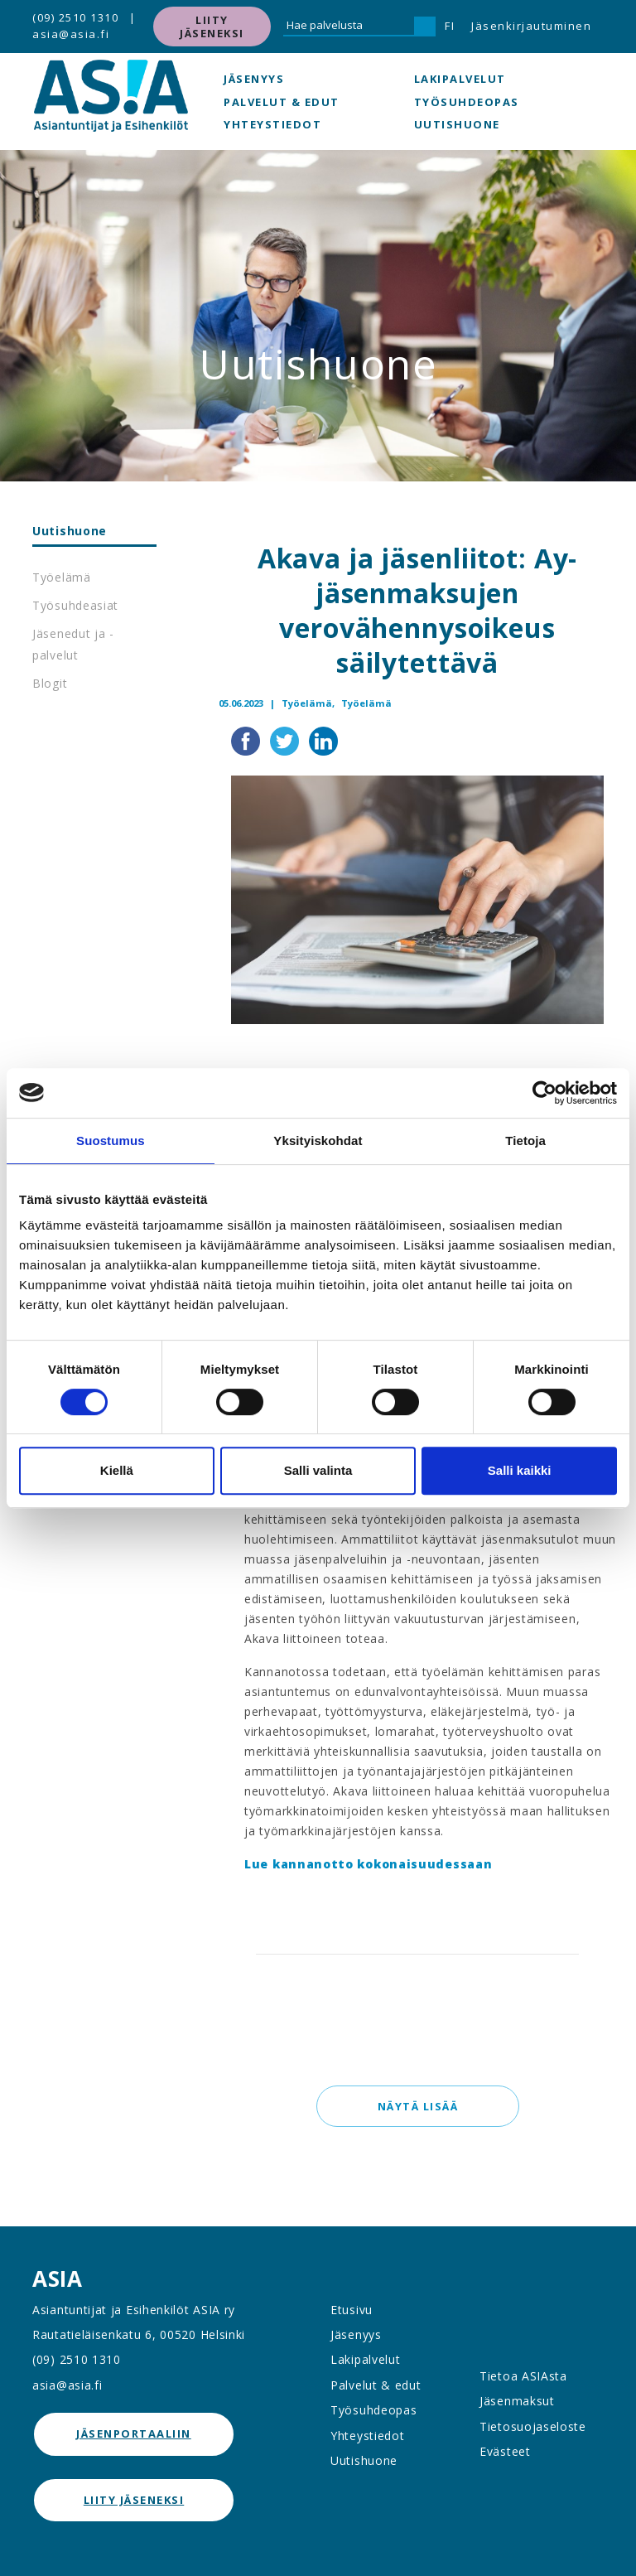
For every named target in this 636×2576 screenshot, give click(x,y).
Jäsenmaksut (517, 2401)
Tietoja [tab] (525, 1140)
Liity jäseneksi (212, 26)
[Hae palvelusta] (348, 26)
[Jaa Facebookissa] (247, 739)
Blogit (49, 683)
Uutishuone (457, 124)
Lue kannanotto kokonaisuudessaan (368, 1864)
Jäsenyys (254, 78)
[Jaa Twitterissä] (286, 739)
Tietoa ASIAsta (523, 2376)
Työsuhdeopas (466, 101)
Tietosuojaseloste (532, 2426)
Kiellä (116, 1470)
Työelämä (61, 577)
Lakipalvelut (460, 78)
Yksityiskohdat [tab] (317, 1140)
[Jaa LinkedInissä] (323, 739)
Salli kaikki (520, 1470)
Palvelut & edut (282, 101)
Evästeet (505, 2451)
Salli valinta (318, 1470)
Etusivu (351, 2309)
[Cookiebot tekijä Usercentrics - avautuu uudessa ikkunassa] (544, 1092)
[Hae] (425, 26)
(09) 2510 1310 (75, 17)
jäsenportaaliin (133, 2433)
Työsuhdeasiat (75, 605)
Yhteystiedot (272, 124)
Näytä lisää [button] (417, 2106)
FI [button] (450, 25)
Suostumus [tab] (110, 1140)
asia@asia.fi (70, 34)
